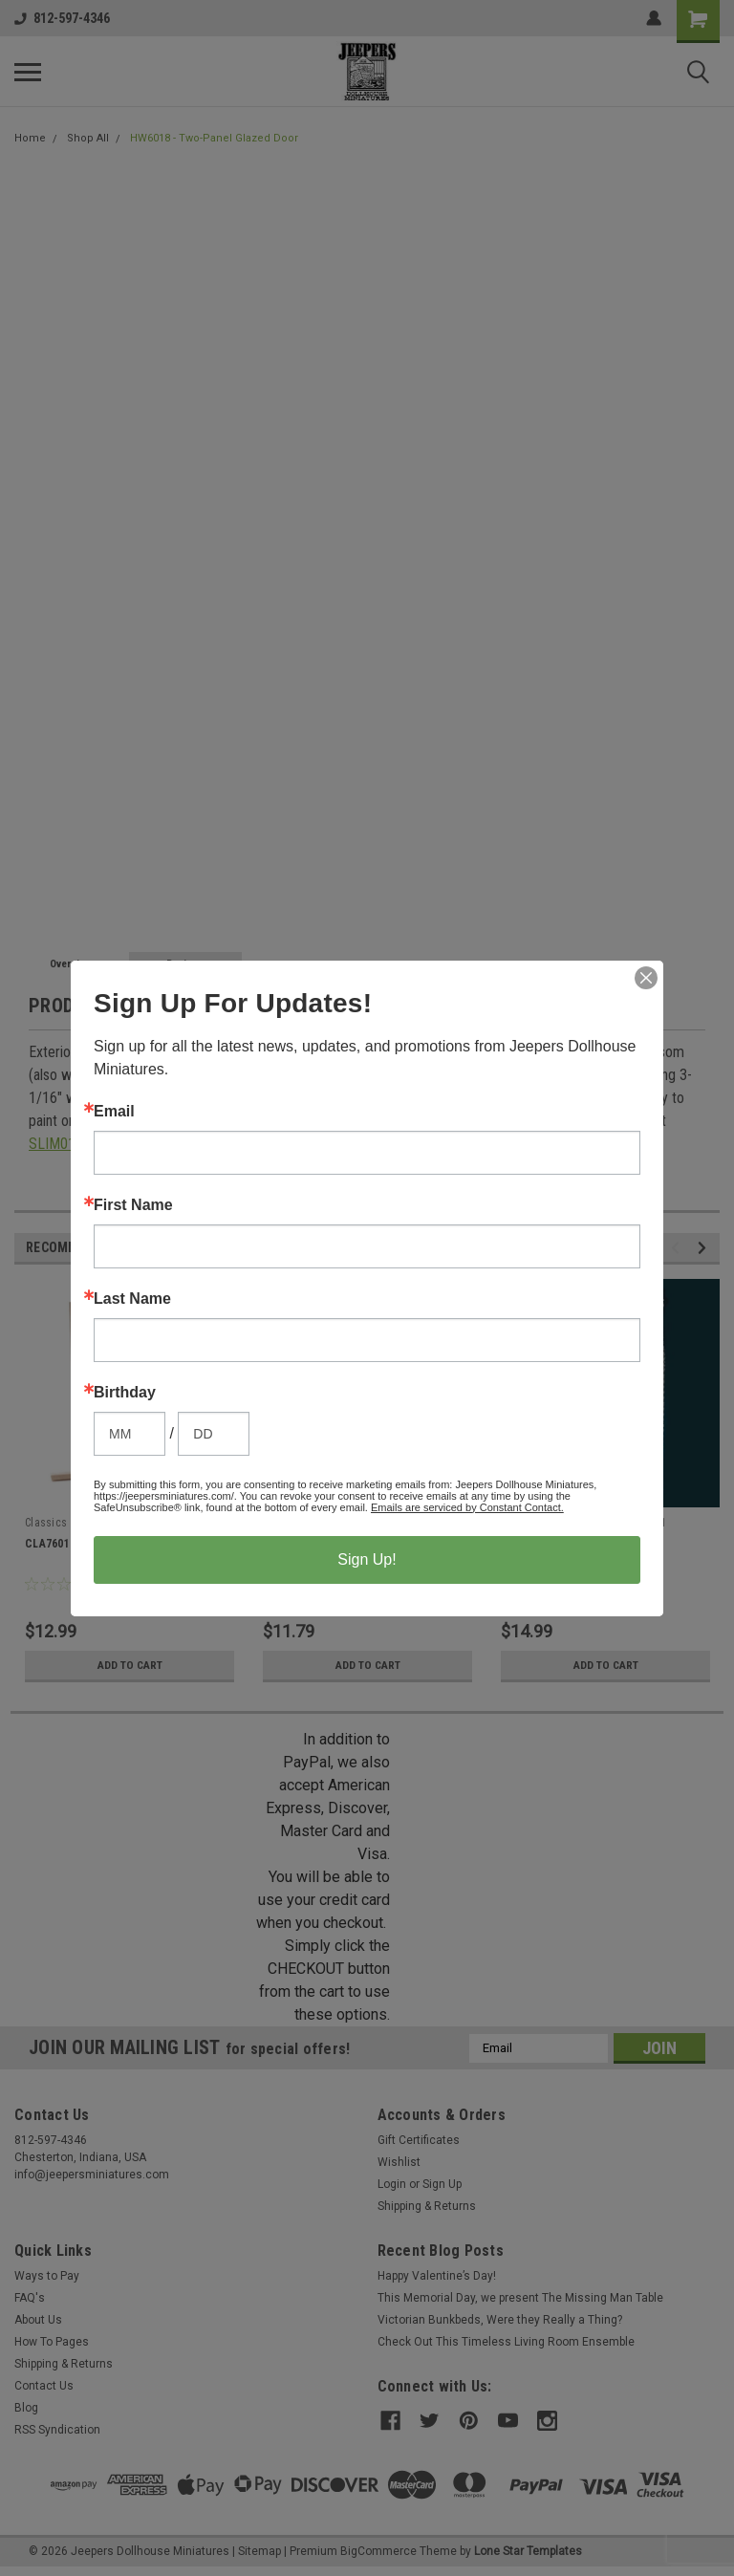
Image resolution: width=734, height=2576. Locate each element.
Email (114, 1111)
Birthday (125, 1392)
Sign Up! (366, 1559)
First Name (133, 1205)
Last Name (132, 1299)
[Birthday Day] (213, 1434)
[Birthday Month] (129, 1434)
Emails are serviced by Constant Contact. (467, 1507)
